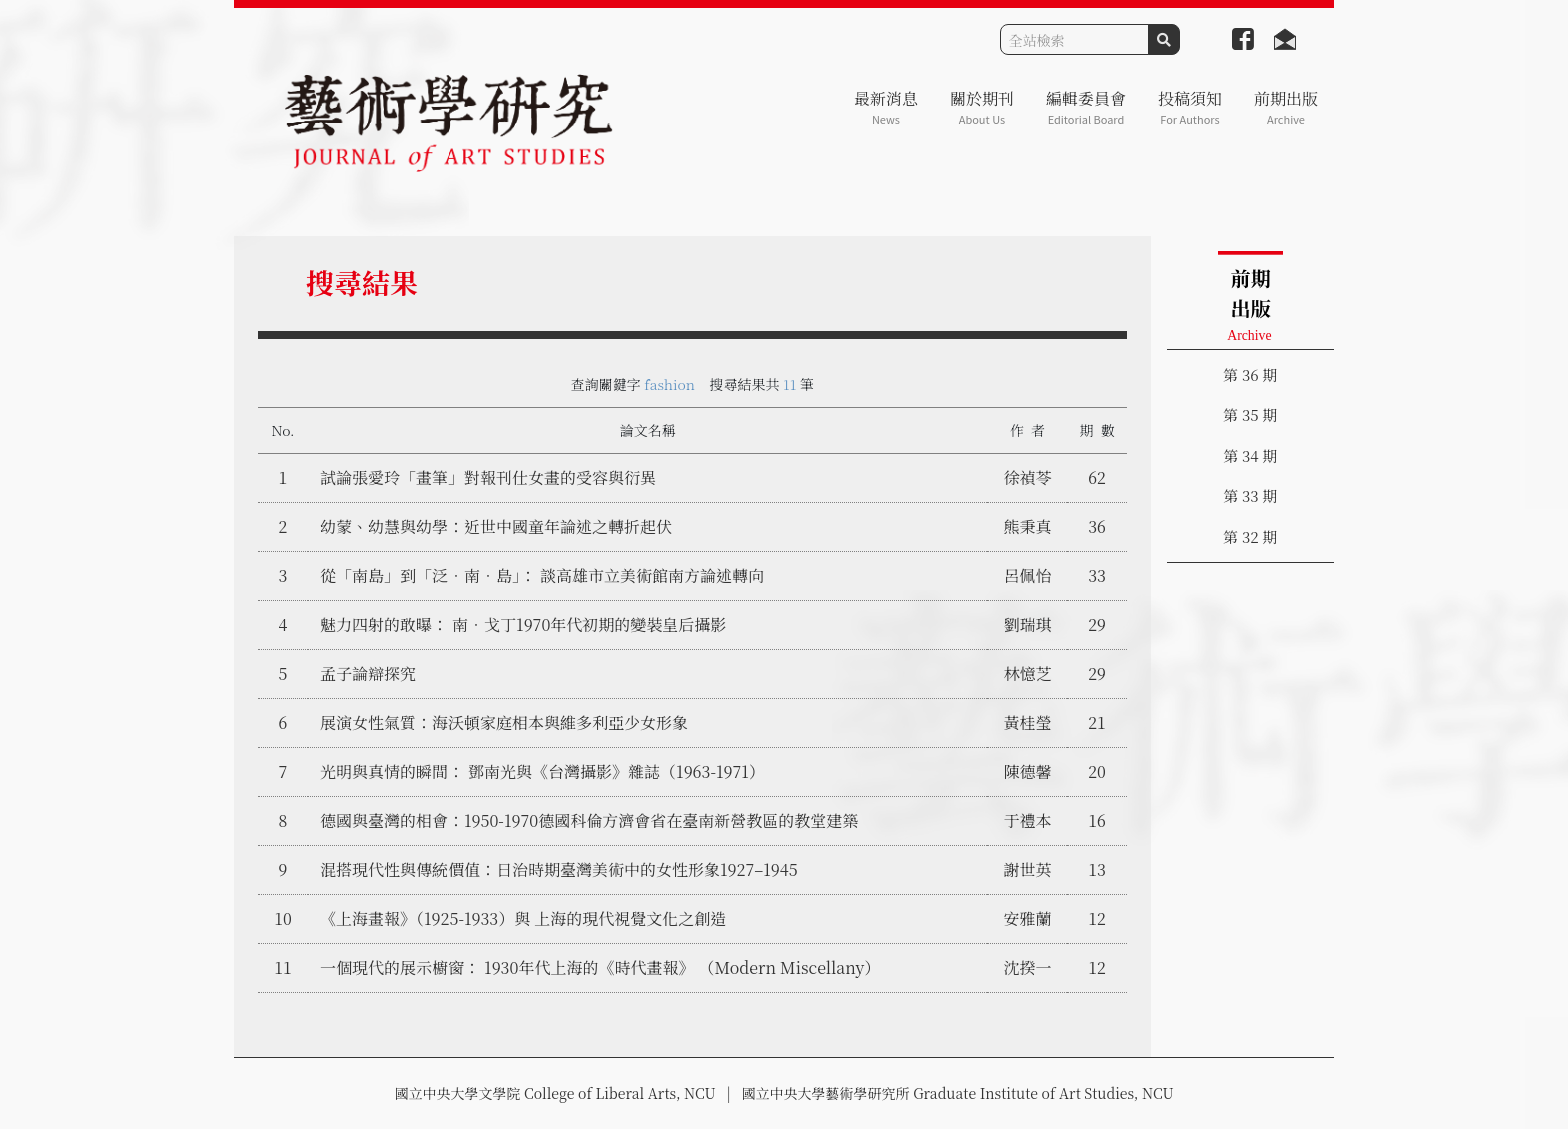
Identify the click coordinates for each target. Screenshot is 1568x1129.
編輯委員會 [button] (1086, 107)
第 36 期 (1250, 374)
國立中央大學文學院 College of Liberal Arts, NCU (554, 1093)
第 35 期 (1250, 414)
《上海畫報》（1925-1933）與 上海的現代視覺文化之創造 (523, 918)
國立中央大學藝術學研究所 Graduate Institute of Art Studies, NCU (958, 1093)
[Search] (1074, 39)
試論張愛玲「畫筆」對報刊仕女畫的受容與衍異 (488, 477)
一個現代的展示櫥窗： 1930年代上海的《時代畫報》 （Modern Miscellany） (600, 967)
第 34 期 (1250, 455)
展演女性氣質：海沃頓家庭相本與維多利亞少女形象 (504, 722)
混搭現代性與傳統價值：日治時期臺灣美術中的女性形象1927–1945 (559, 869)
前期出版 (1286, 107)
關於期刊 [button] (982, 107)
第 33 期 (1250, 495)
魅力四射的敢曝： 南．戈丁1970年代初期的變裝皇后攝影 (523, 624)
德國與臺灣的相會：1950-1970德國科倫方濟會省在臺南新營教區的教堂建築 (589, 820)
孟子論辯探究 (368, 673)
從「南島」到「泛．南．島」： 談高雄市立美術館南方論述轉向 (542, 575)
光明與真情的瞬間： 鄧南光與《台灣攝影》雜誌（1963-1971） (542, 771)
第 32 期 (1250, 536)
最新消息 (886, 107)
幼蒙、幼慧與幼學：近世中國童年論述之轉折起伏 (496, 526)
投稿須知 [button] (1190, 107)
